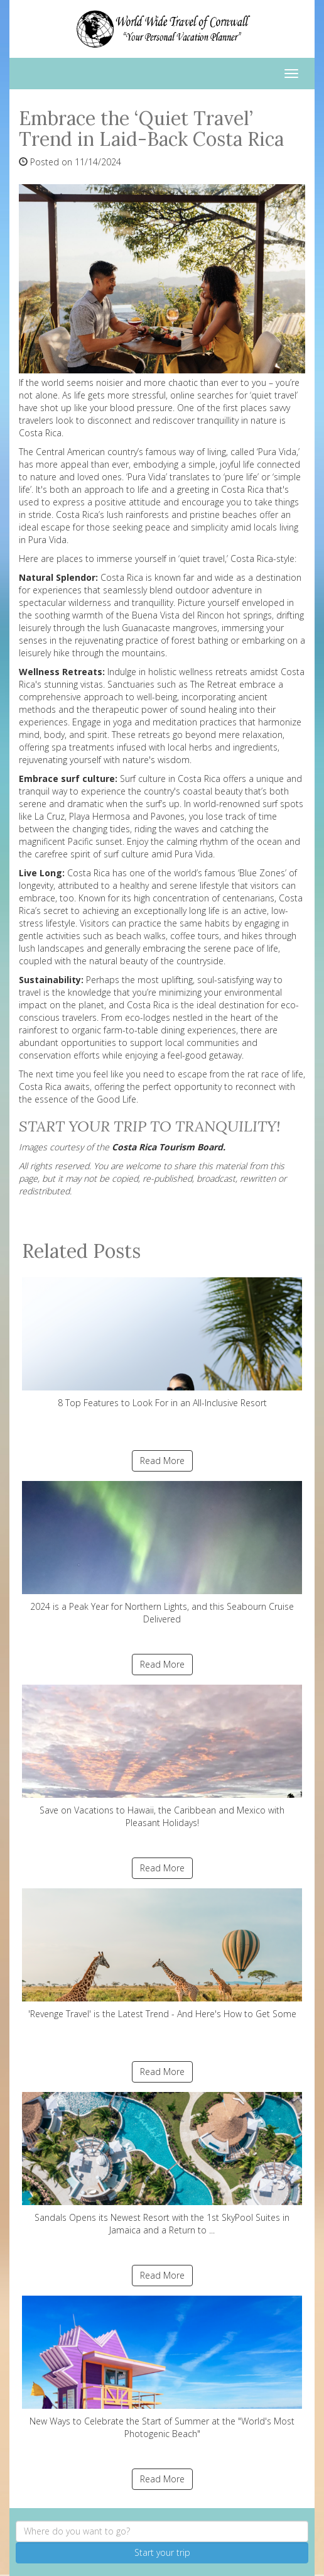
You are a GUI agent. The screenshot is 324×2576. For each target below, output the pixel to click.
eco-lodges (147, 1017)
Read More (162, 1461)
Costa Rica (40, 1087)
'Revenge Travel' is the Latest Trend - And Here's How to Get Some (162, 1954)
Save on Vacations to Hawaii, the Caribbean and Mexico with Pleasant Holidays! (162, 1757)
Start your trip (162, 2552)
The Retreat (213, 684)
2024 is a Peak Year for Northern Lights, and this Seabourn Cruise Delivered (162, 1553)
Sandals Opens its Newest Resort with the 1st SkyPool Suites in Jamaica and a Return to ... (162, 2164)
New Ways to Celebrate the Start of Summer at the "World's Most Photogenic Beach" (162, 2368)
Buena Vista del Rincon (178, 615)
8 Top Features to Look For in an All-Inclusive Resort (162, 1343)
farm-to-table (131, 1030)
